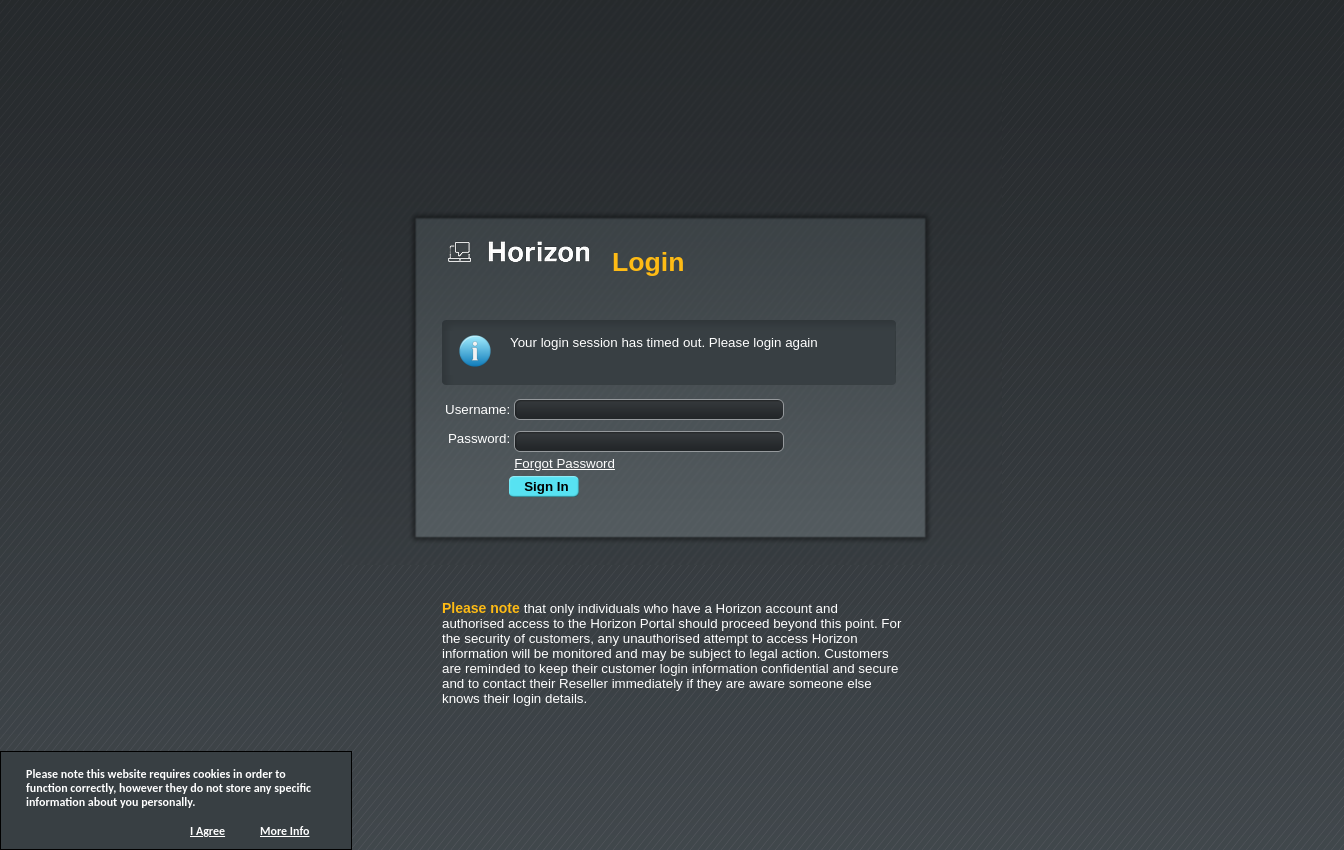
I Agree (207, 831)
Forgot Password (564, 463)
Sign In (541, 486)
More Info (284, 831)
